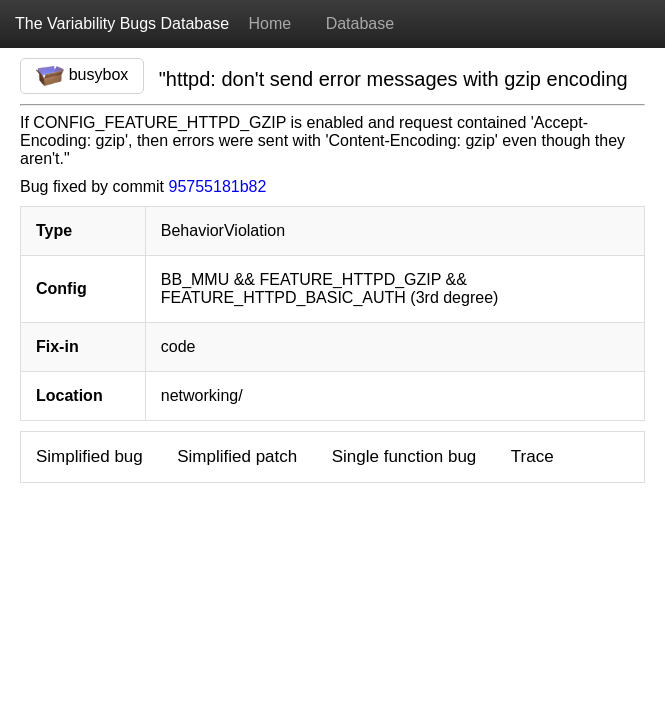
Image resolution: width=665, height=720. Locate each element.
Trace (532, 456)
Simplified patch (237, 456)
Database (360, 23)
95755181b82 (218, 186)
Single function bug (404, 456)
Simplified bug (89, 456)
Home (269, 23)
